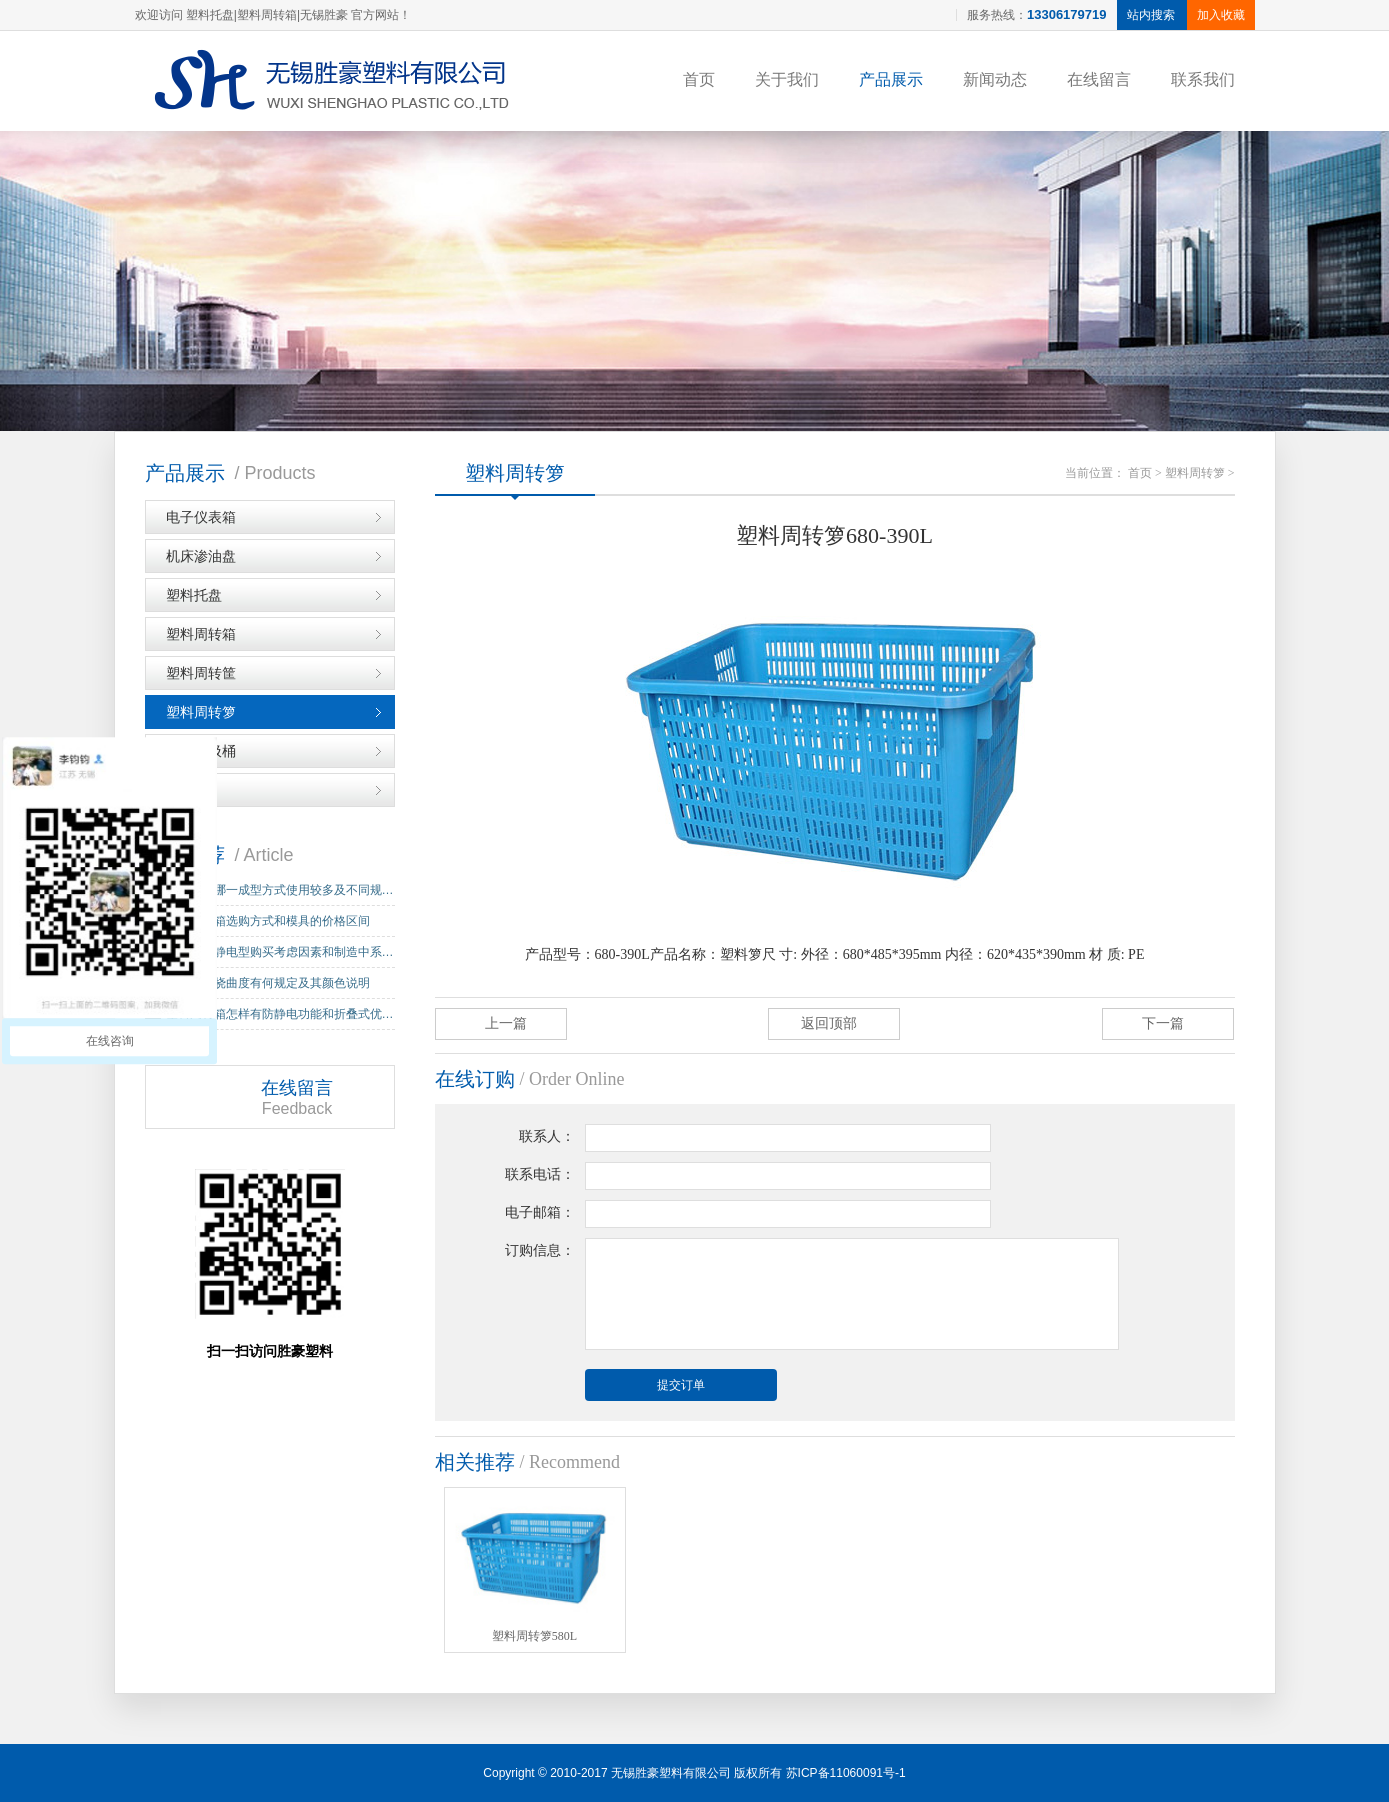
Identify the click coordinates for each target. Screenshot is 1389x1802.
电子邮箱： (540, 1212)
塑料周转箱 (201, 634)
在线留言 (1099, 79)
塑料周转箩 (201, 712)
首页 (699, 79)
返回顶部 (829, 1023)
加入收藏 (1221, 15)
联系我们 (1203, 79)
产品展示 (891, 79)
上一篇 (506, 1023)
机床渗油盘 (201, 556)
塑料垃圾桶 (201, 751)
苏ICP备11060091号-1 (846, 1773)
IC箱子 (187, 790)
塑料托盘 (194, 595)
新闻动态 (995, 79)
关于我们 (787, 79)
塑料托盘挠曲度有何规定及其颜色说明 (268, 983)
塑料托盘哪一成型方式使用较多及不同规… (280, 890)
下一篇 (1163, 1023)
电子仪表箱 (201, 517)
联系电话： (540, 1174)
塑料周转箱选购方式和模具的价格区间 (268, 921)
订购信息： (540, 1250)
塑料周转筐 (201, 673)
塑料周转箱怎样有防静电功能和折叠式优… (280, 1014)
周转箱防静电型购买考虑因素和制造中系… (280, 952)
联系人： (547, 1136)
